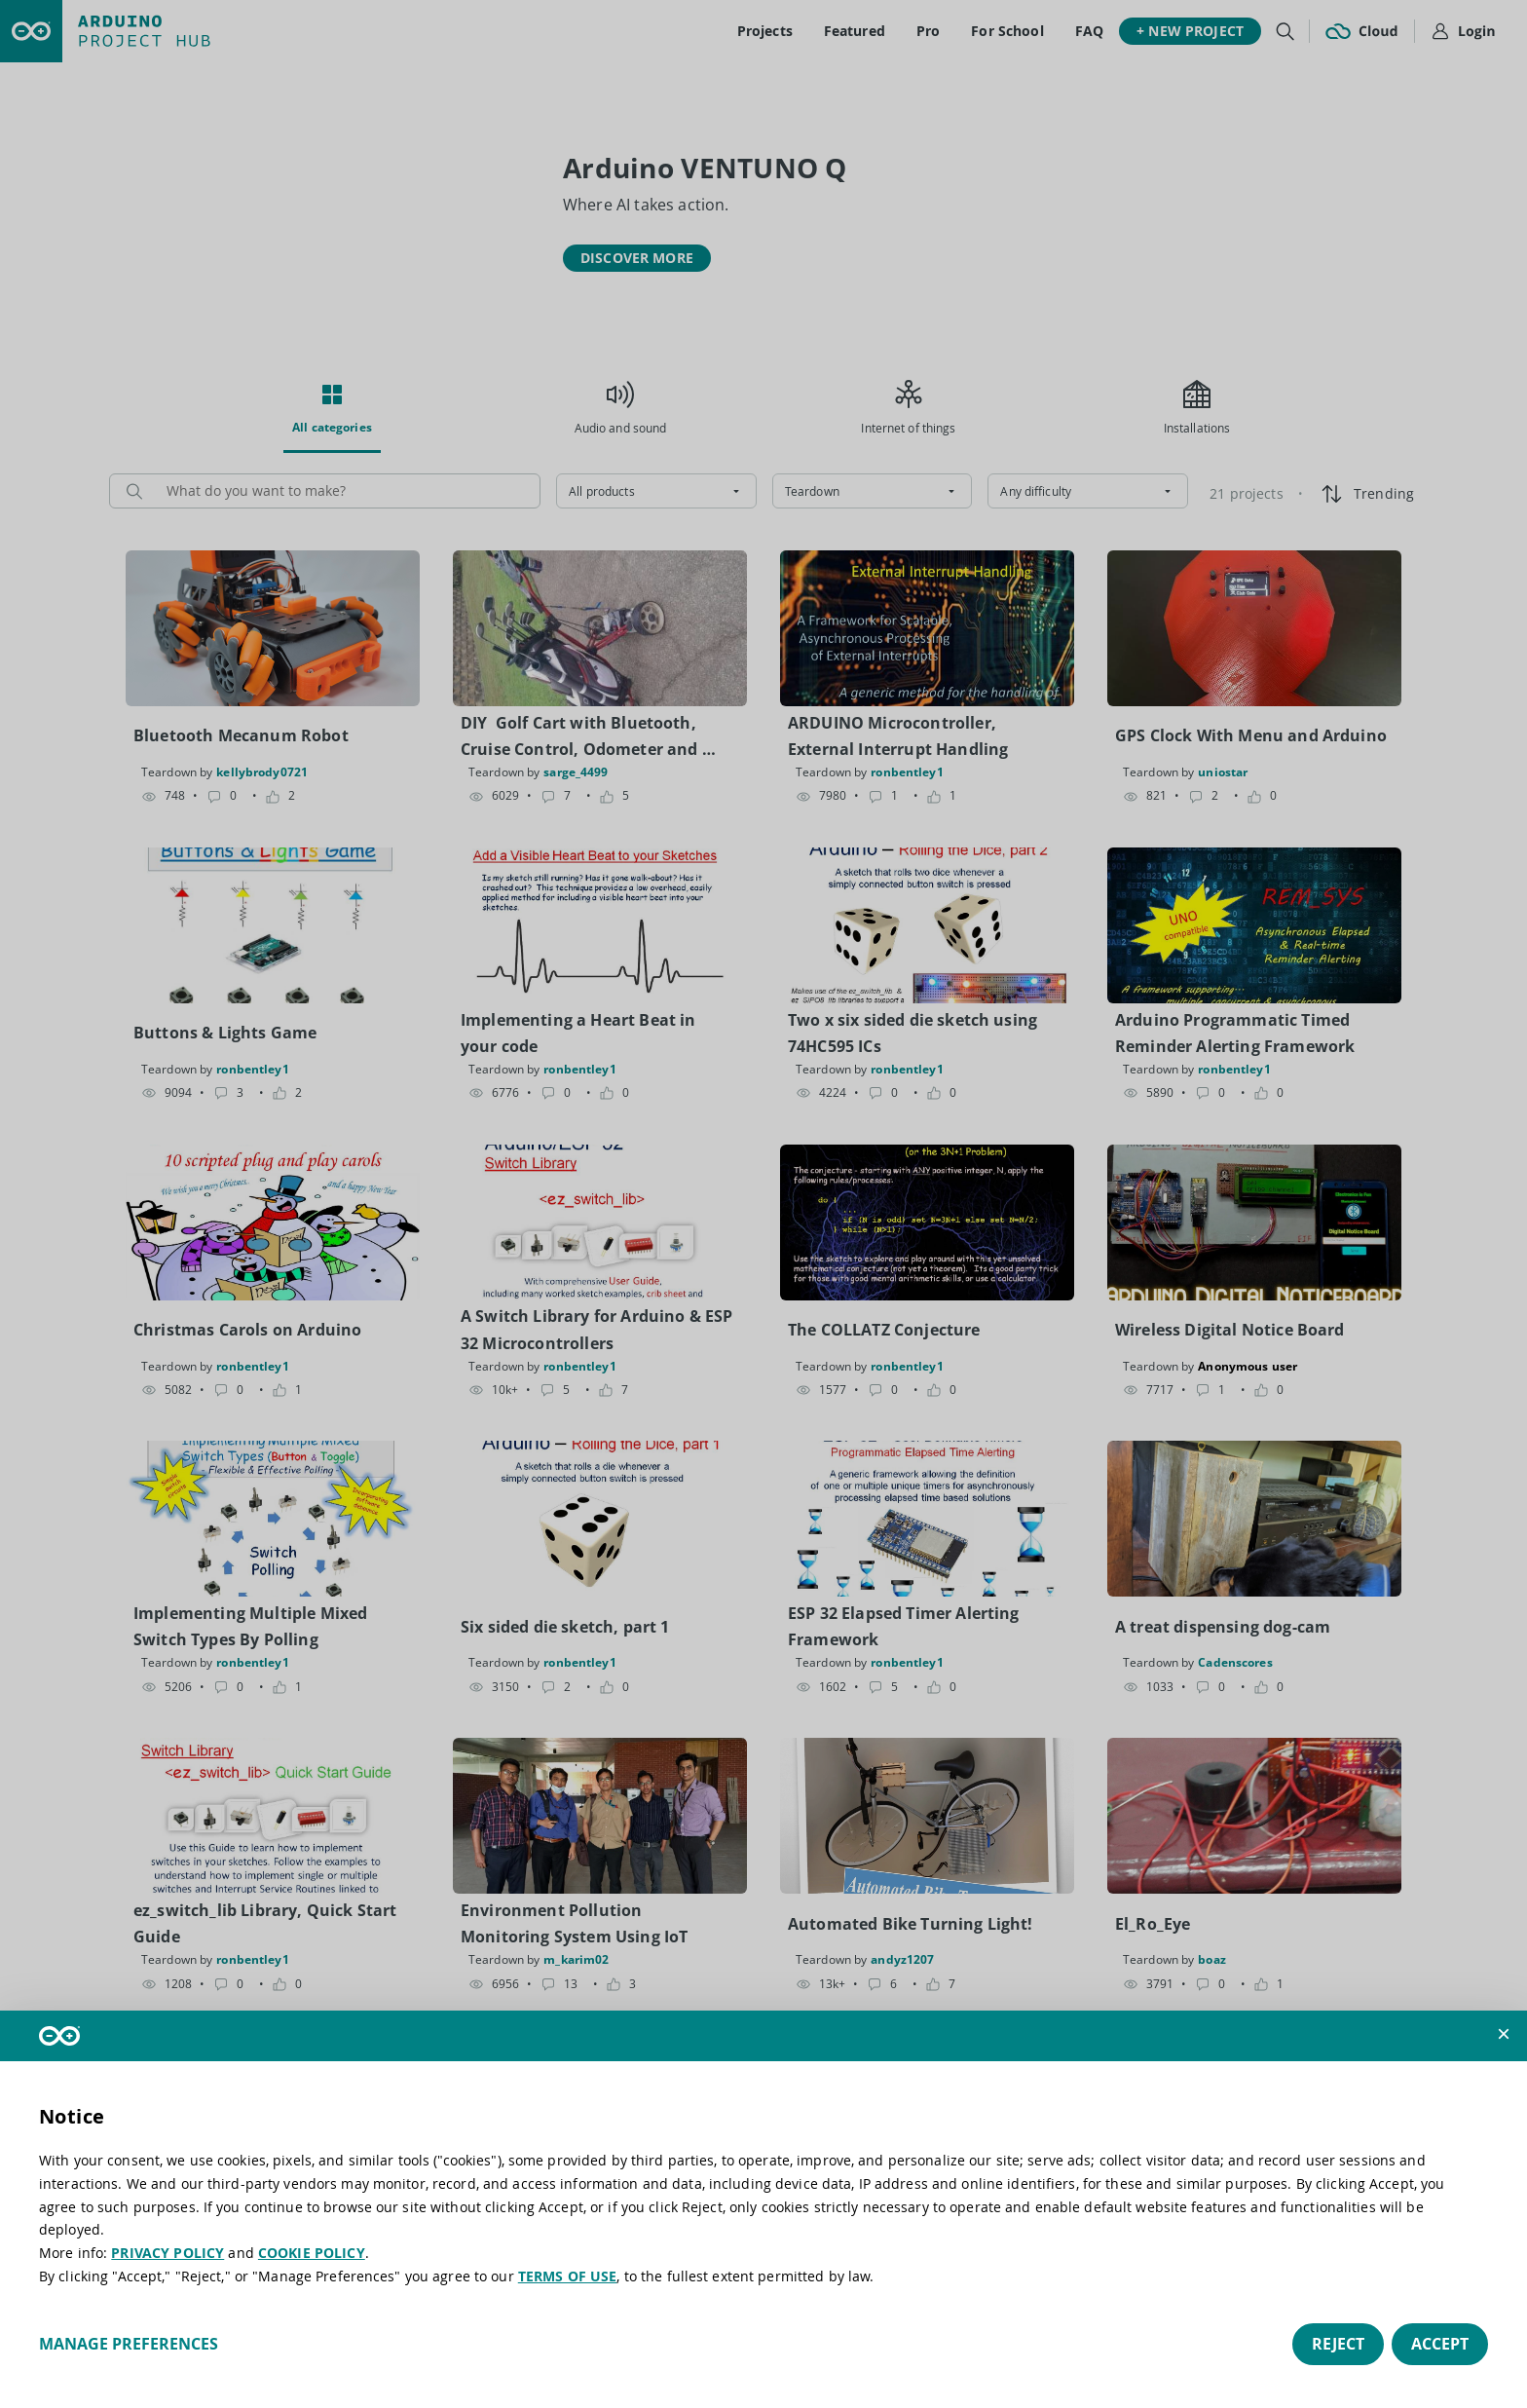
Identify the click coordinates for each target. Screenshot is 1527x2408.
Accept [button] (1440, 2343)
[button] (1503, 2034)
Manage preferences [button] (128, 2343)
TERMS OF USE (567, 2276)
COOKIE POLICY (311, 2252)
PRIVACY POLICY (167, 2252)
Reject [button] (1338, 2343)
